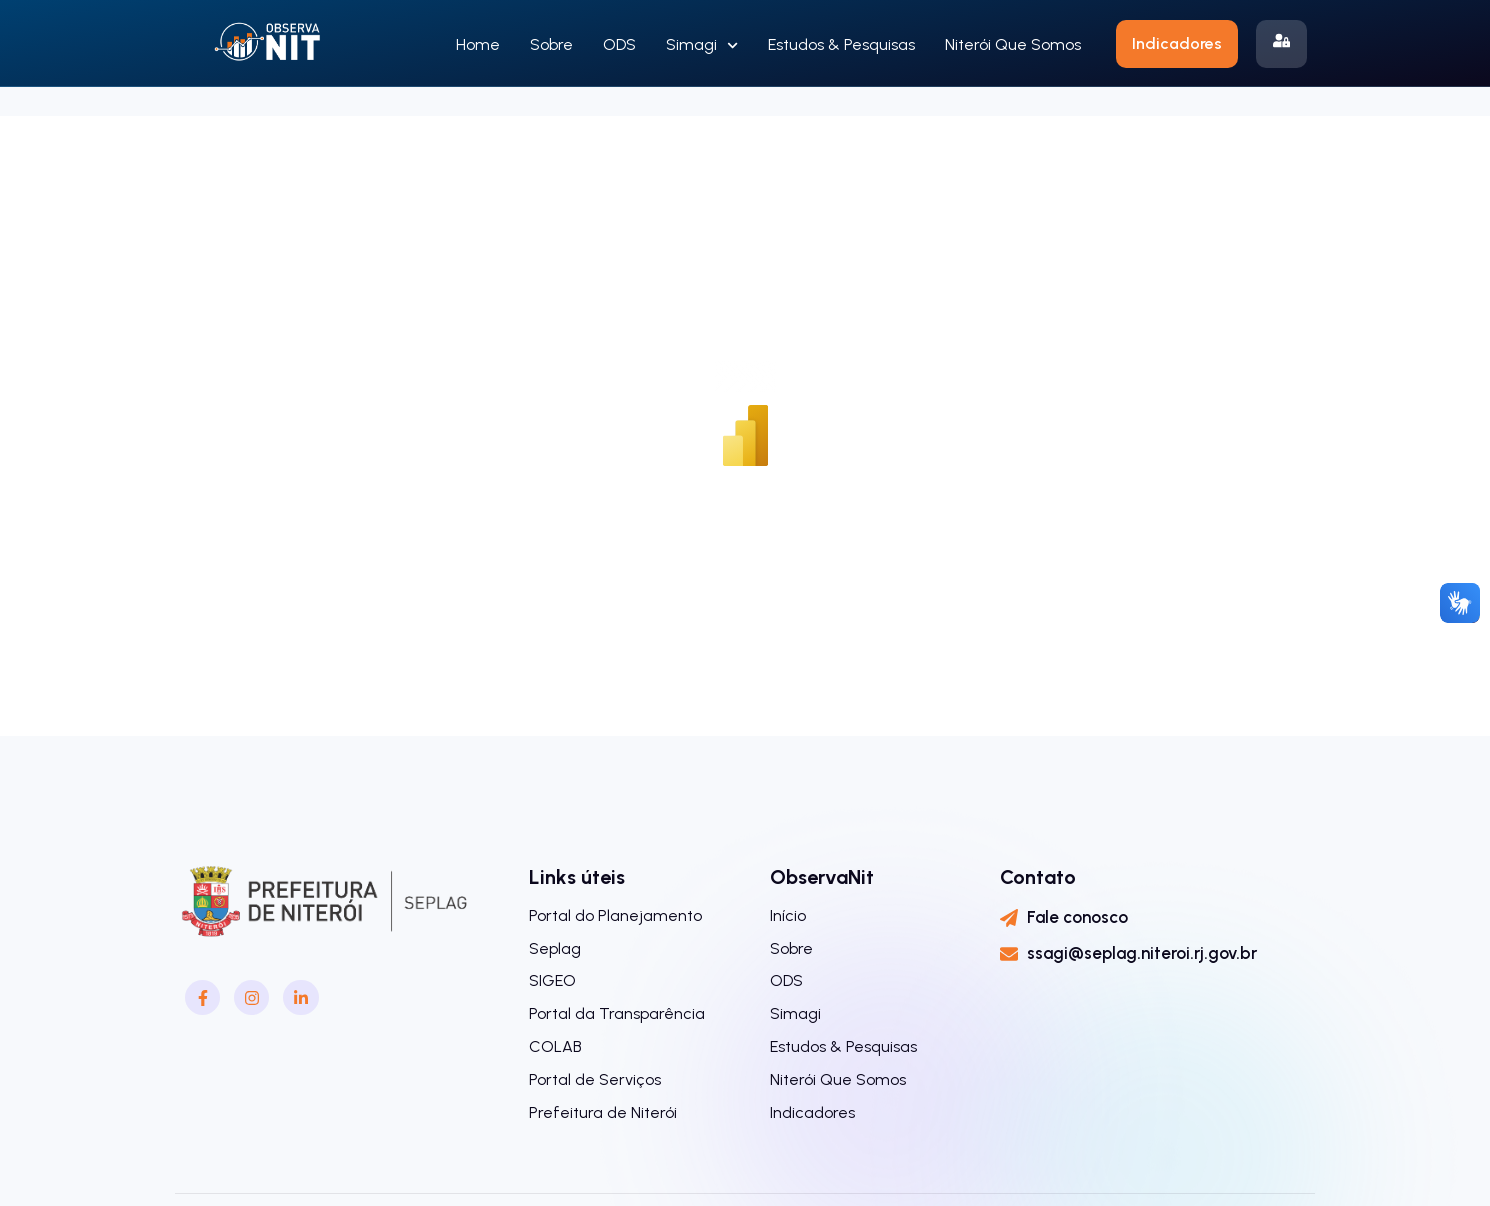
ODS (619, 44)
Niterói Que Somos (1013, 44)
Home (478, 44)
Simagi (702, 45)
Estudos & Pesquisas (841, 44)
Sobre (551, 44)
